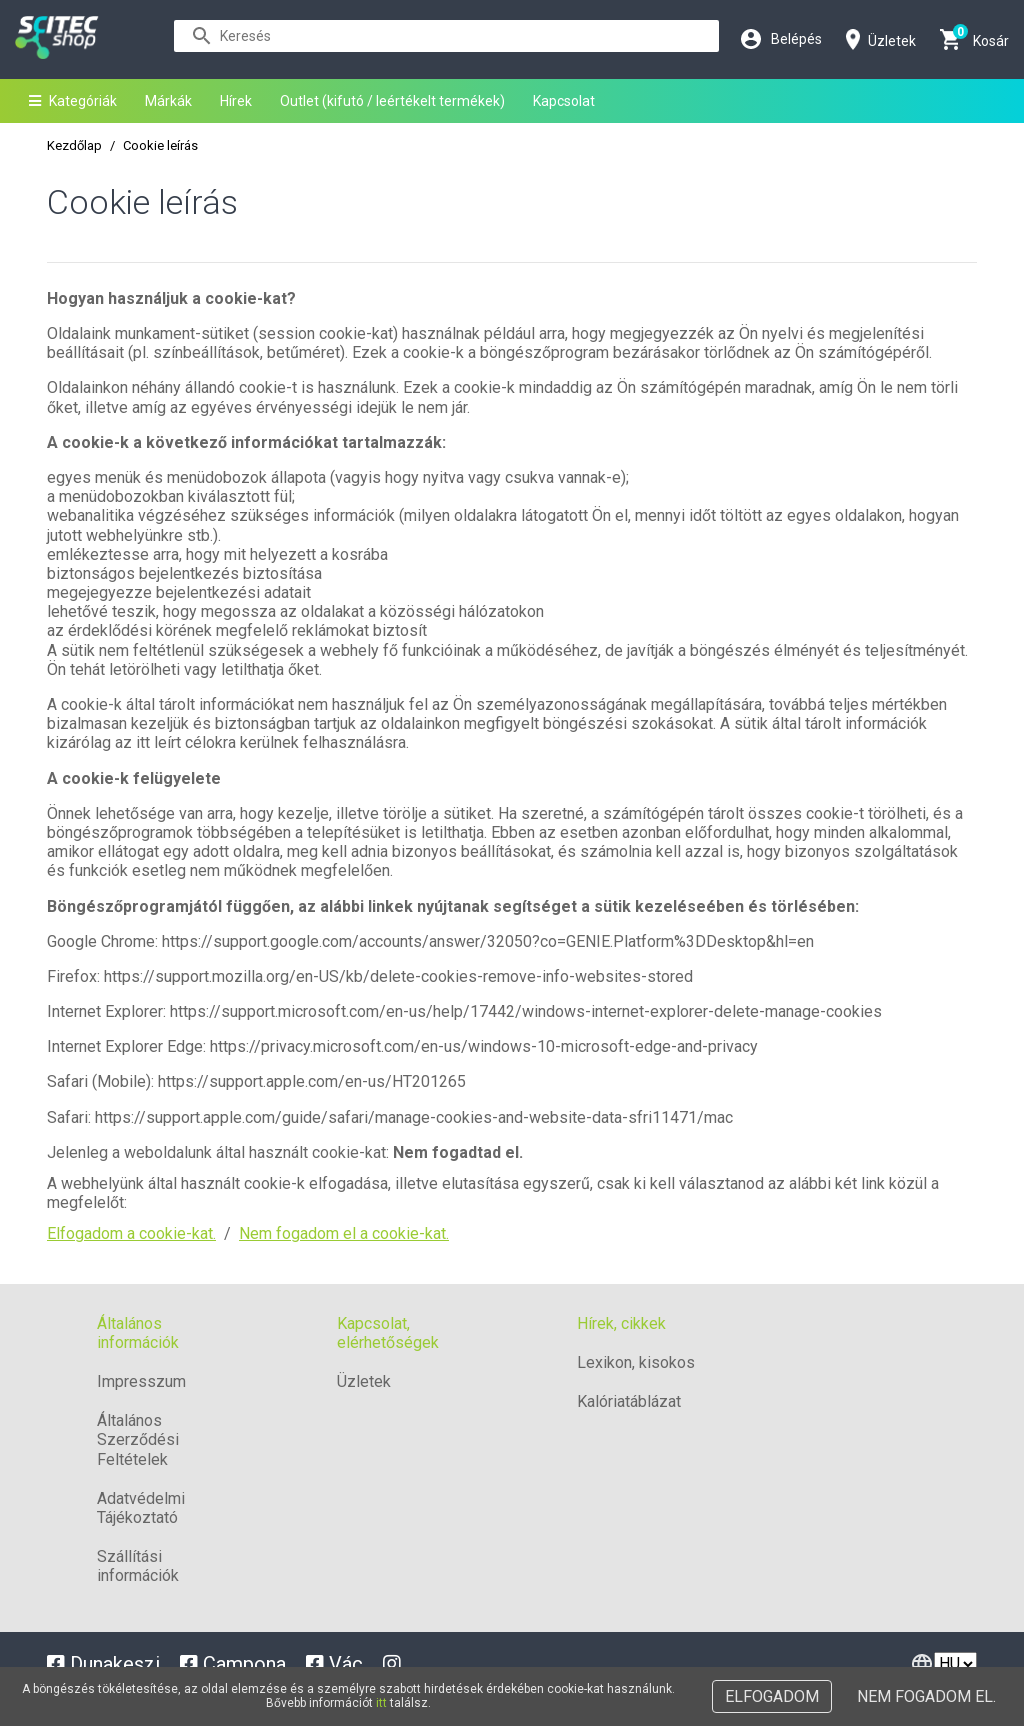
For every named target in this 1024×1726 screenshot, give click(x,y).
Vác (334, 1664)
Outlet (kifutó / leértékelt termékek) (392, 101)
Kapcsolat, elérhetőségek (388, 1333)
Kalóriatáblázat (629, 1401)
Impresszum (141, 1381)
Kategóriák (73, 101)
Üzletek (364, 1381)
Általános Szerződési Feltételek (138, 1439)
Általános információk (138, 1333)
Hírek (236, 101)
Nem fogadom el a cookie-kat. (344, 1233)
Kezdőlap (74, 145)
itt (381, 1703)
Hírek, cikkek (621, 1323)
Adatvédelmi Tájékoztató (141, 1508)
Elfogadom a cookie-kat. (131, 1233)
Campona (233, 1664)
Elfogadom (772, 1696)
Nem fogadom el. (926, 1696)
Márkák (168, 101)
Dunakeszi (103, 1664)
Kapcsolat (564, 101)
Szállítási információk (138, 1566)
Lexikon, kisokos (636, 1362)
